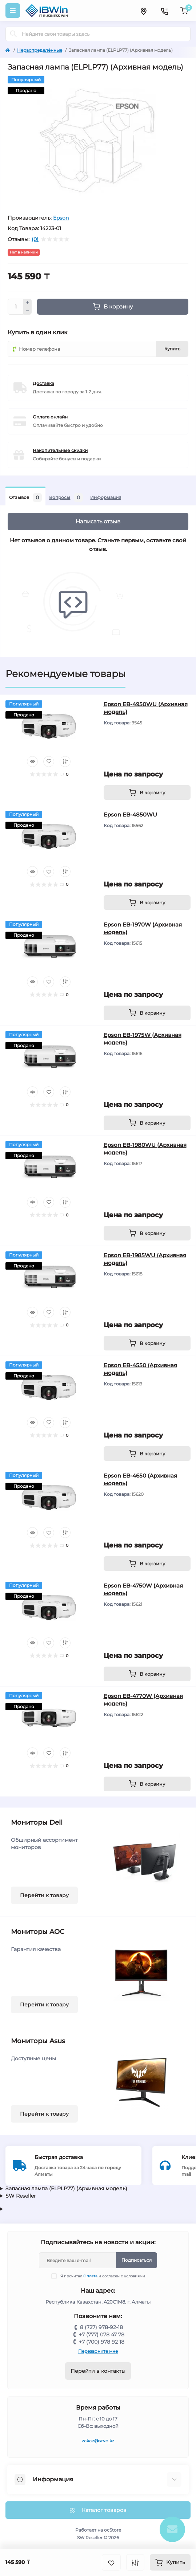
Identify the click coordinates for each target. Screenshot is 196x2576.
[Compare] (65, 761)
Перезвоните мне (98, 2351)
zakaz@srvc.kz (98, 2440)
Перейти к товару (44, 1895)
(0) (35, 239)
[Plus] (28, 303)
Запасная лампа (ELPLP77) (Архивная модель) (66, 2188)
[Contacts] (164, 10)
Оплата (90, 2276)
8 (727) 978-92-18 (101, 2327)
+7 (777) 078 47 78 (101, 2334)
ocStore (112, 2530)
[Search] (13, 34)
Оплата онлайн (50, 417)
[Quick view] (32, 761)
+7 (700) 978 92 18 (101, 2342)
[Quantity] (16, 307)
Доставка (43, 383)
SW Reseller (20, 2195)
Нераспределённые (39, 50)
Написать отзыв (98, 521)
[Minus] (28, 311)
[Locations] (143, 10)
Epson (61, 218)
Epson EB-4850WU (130, 814)
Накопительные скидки (60, 450)
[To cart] (147, 792)
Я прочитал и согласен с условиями (102, 2276)
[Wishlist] (48, 761)
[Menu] (12, 10)
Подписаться (136, 2260)
